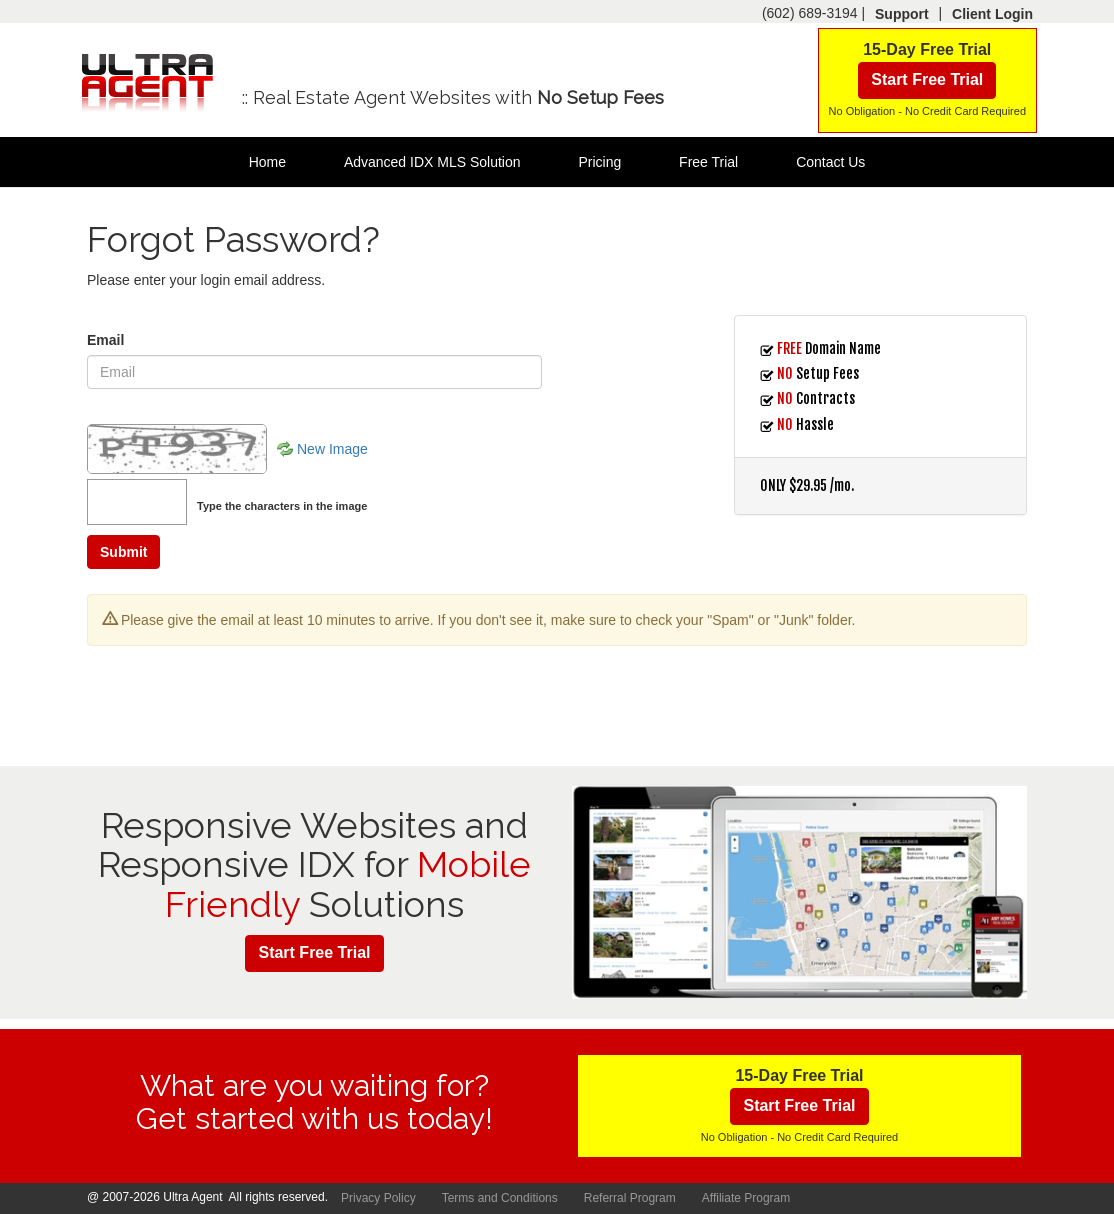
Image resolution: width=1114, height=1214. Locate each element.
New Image (332, 449)
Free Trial (708, 162)
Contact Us (830, 162)
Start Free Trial (927, 79)
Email (105, 340)
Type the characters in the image (282, 506)
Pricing (599, 162)
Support (902, 14)
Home (267, 162)
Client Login (992, 14)
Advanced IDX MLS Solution (432, 162)
